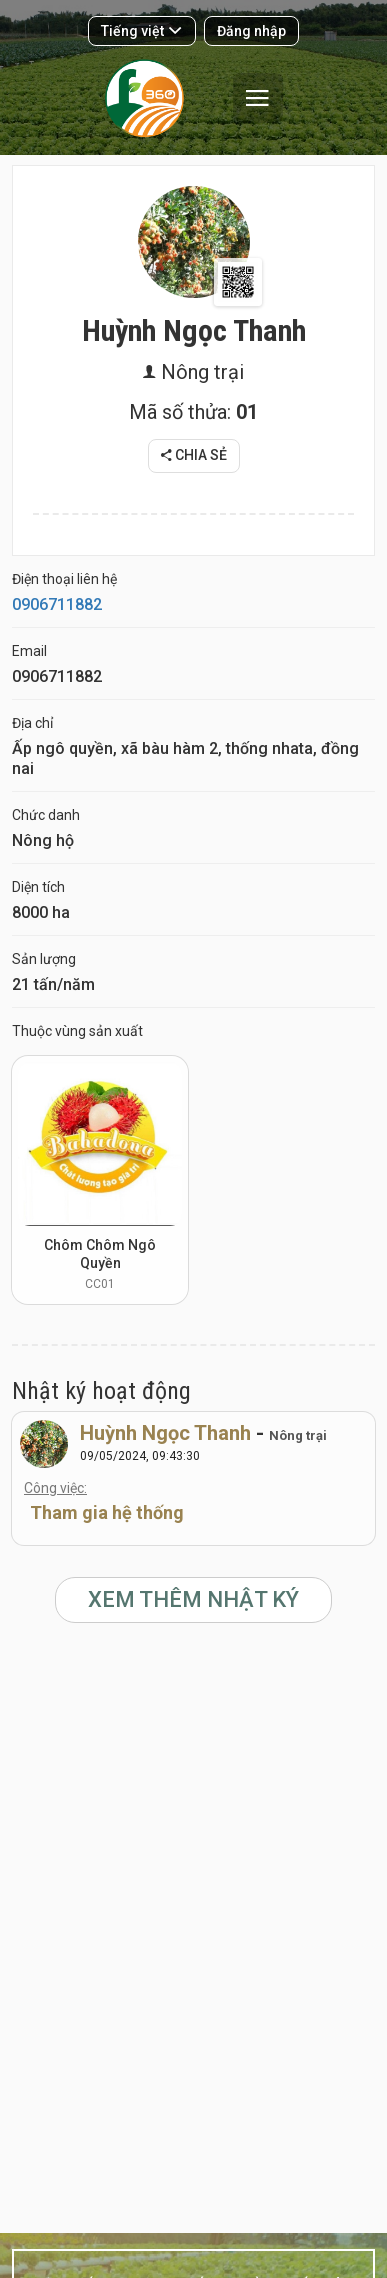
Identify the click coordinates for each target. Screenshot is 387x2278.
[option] (100, 1180)
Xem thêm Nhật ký (193, 1599)
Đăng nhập (251, 31)
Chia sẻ (194, 455)
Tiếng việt (141, 31)
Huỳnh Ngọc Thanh (165, 1433)
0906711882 (57, 604)
